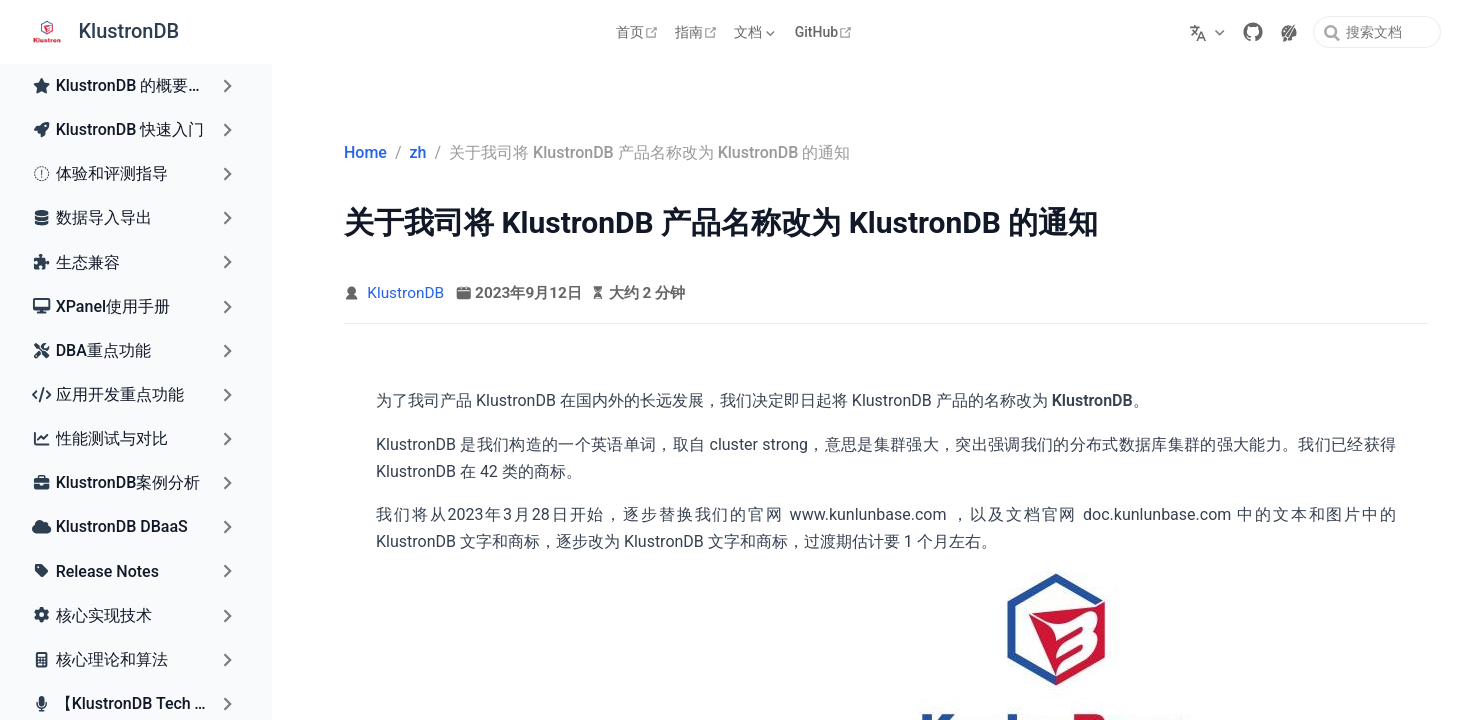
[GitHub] (1253, 32)
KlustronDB (405, 293)
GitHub (826, 32)
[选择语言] (1209, 32)
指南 (698, 32)
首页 (639, 32)
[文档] (756, 32)
